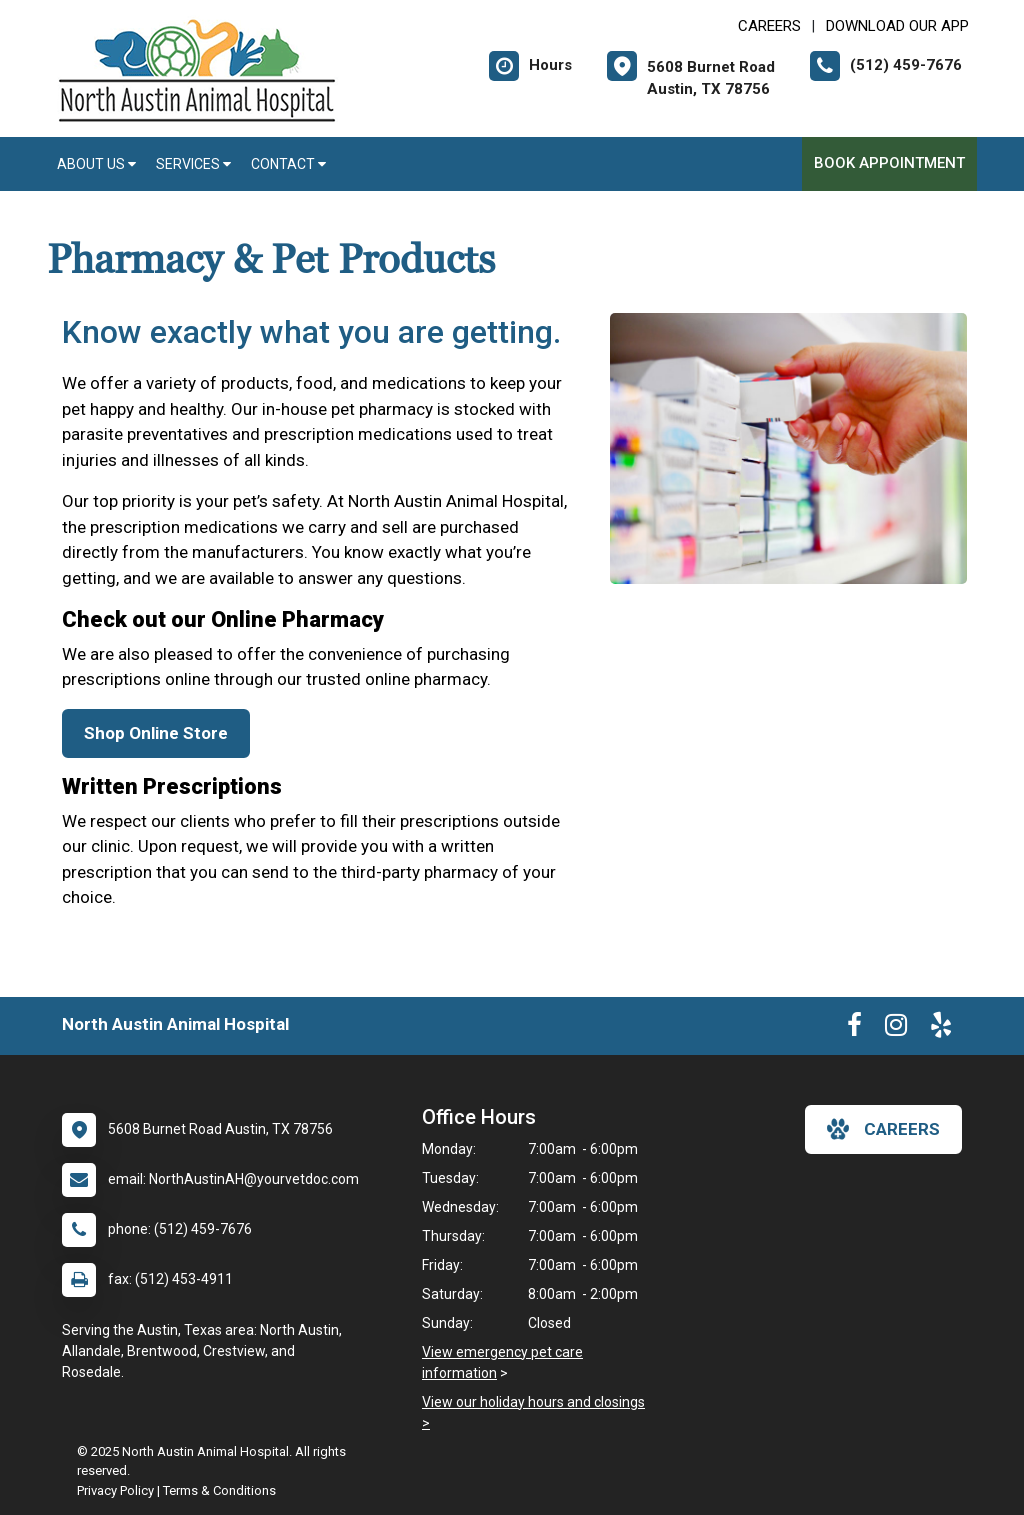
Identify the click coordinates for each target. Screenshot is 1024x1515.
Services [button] (193, 164)
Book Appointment (889, 163)
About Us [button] (96, 164)
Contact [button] (288, 164)
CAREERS (769, 26)
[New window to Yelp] (941, 1029)
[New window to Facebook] (854, 1029)
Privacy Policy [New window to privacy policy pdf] (115, 1490)
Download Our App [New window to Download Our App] (897, 26)
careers (883, 1129)
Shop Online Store (156, 733)
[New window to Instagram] (896, 1029)
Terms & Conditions (219, 1490)
